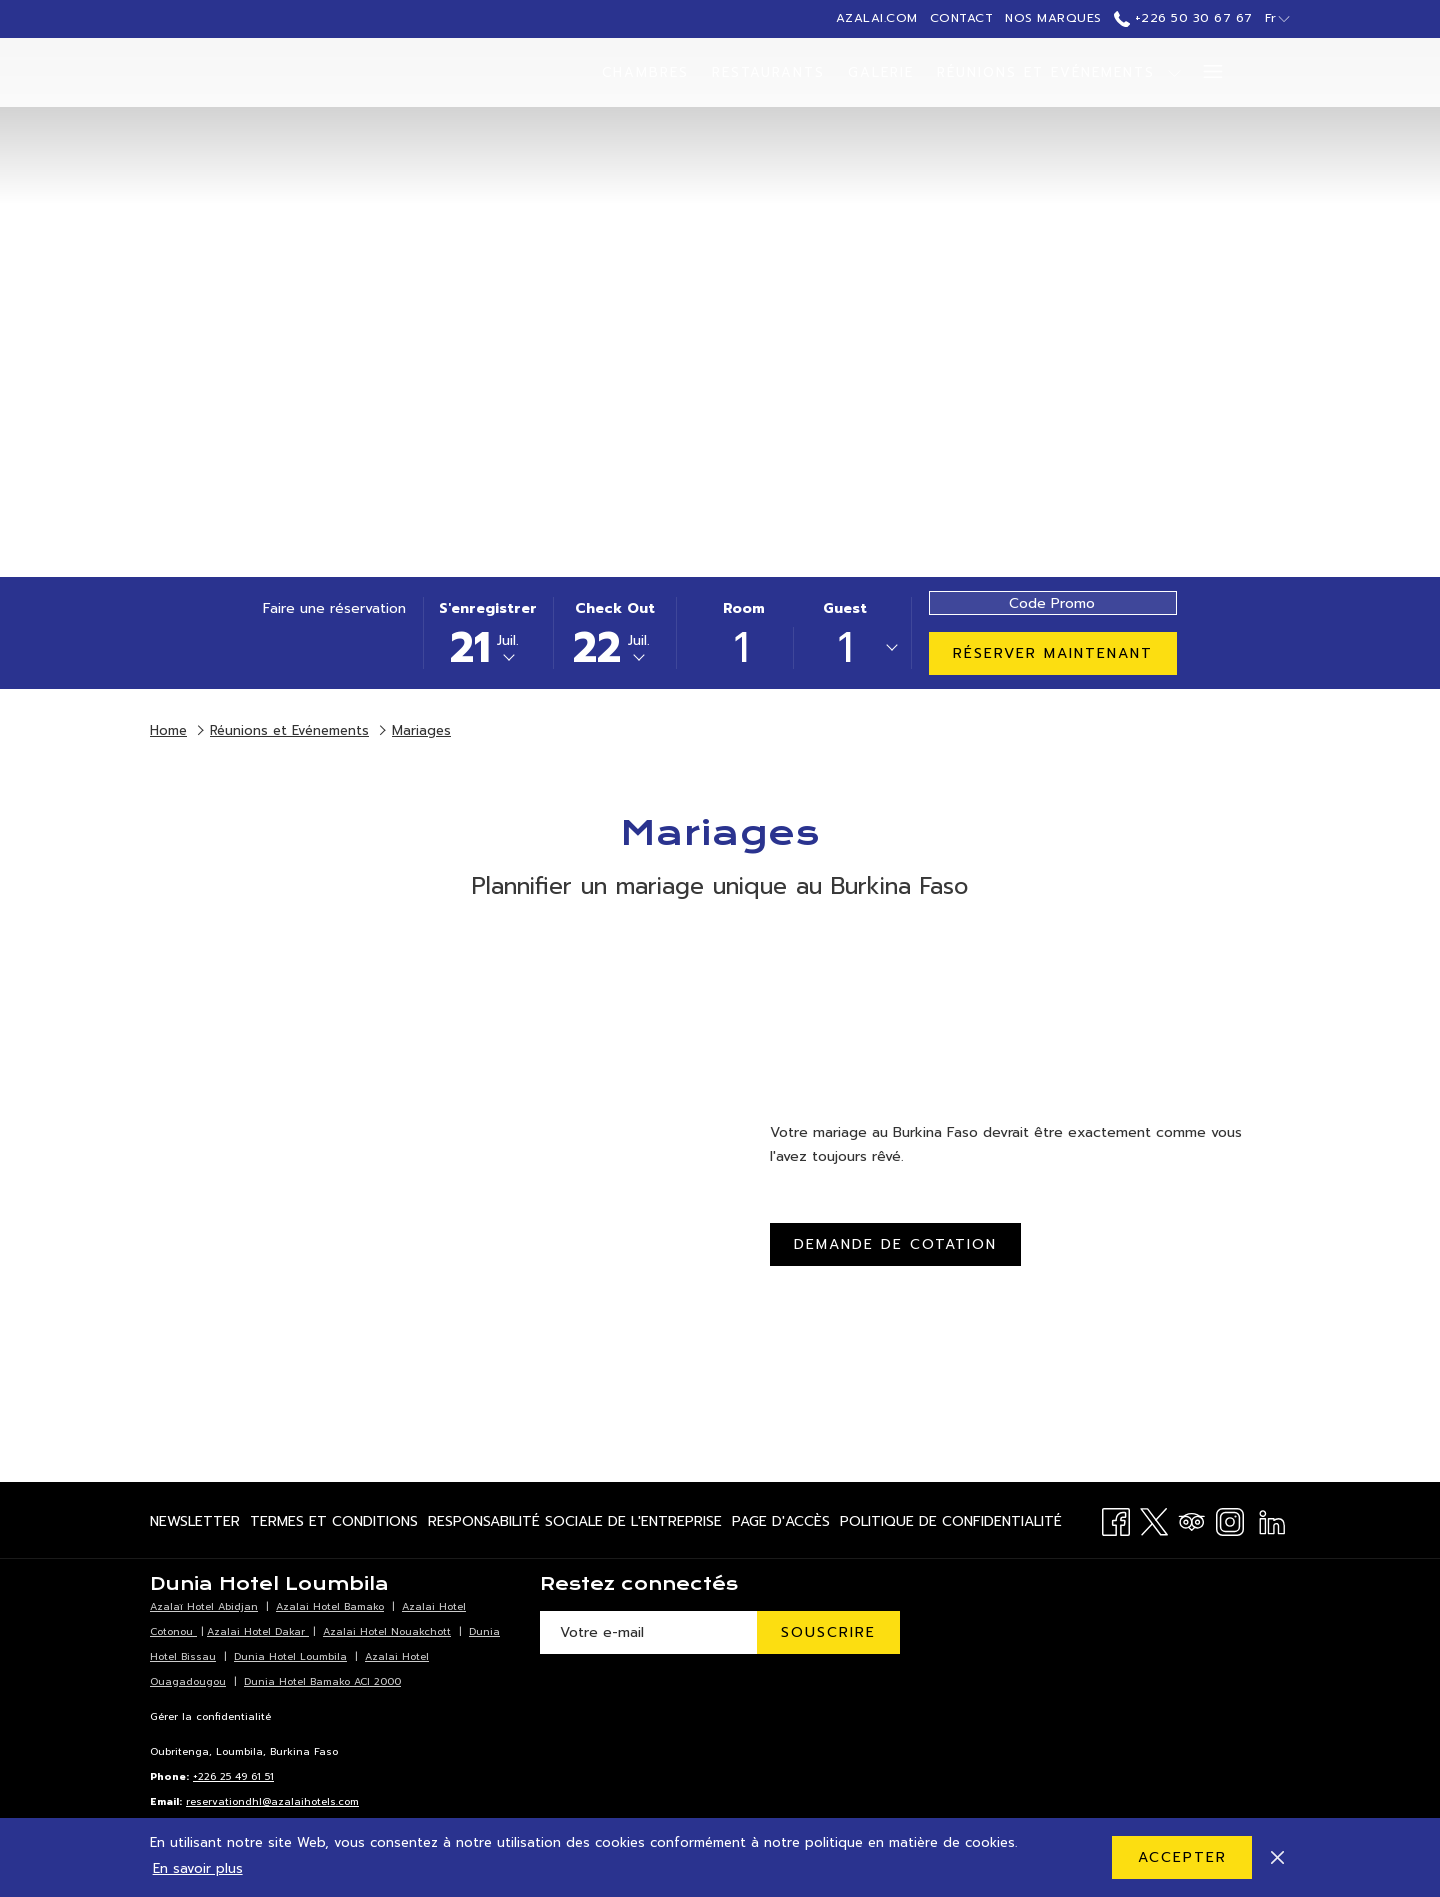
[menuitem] (646, 72)
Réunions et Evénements (289, 730)
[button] (488, 633)
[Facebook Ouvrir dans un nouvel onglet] (1116, 1519)
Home (168, 730)
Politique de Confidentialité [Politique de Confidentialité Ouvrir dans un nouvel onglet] (951, 1525)
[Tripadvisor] (1192, 1519)
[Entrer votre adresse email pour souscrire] (648, 1632)
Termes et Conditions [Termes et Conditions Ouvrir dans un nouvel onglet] (334, 1525)
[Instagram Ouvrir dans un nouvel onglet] (1230, 1519)
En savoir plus (198, 1868)
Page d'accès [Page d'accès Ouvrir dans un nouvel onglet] (781, 1525)
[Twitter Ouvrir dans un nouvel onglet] (1154, 1519)
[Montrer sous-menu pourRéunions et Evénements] (1174, 72)
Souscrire (828, 1632)
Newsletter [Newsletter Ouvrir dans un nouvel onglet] (195, 1525)
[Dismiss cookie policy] (1277, 1857)
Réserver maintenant (1053, 653)
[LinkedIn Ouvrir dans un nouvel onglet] (1272, 1519)
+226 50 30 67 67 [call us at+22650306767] (1183, 18)
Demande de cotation (895, 1244)
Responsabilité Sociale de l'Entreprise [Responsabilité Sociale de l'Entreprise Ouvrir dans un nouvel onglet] (575, 1525)
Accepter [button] (1182, 1857)
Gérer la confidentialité (210, 1716)
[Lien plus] (1205, 72)
